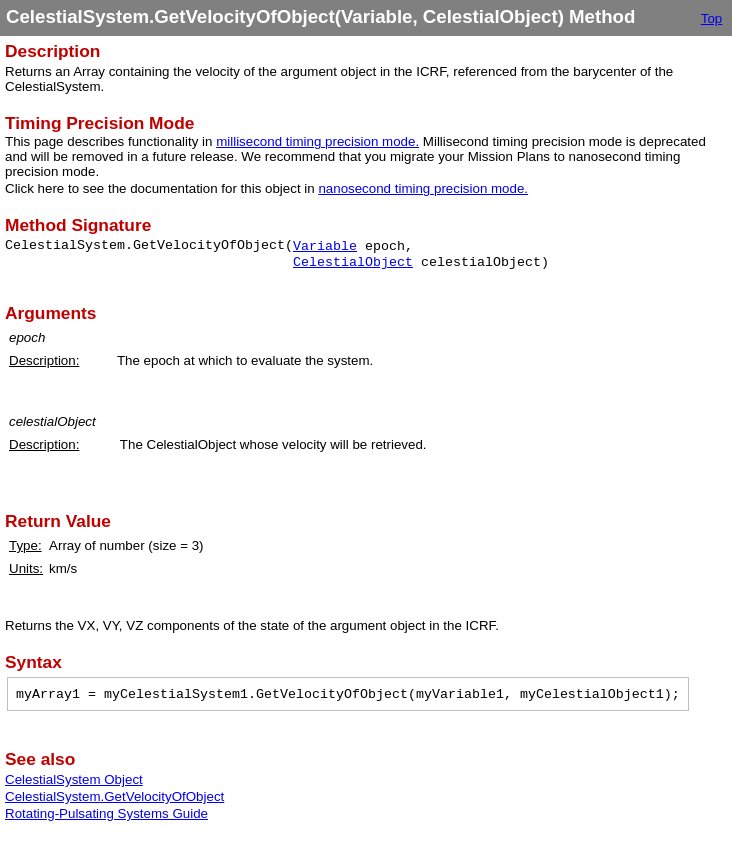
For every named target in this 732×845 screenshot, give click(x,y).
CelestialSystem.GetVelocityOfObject (114, 796)
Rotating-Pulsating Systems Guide (106, 813)
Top (712, 18)
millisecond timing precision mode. (317, 141)
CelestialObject (353, 262)
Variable (325, 246)
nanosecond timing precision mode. (423, 188)
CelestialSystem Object (74, 779)
